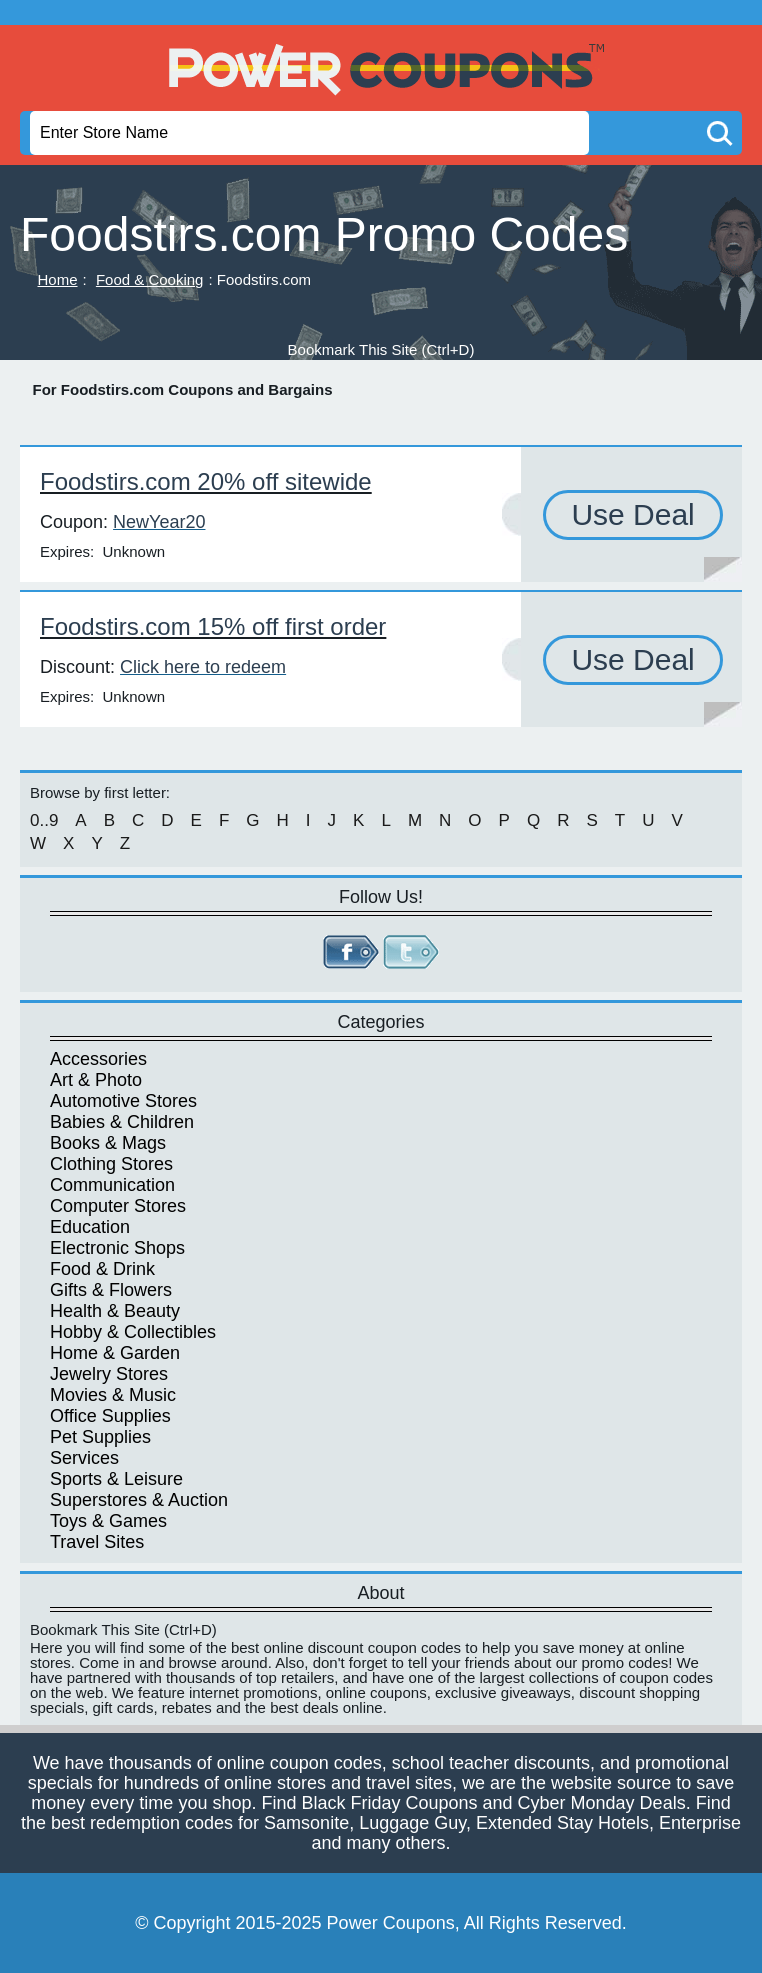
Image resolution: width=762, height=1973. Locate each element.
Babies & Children (122, 1122)
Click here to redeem (203, 667)
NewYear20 (159, 522)
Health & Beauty (115, 1311)
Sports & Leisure (116, 1479)
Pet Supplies (100, 1437)
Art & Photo (96, 1080)
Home (58, 279)
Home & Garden (115, 1353)
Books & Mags (108, 1143)
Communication (112, 1185)
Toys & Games (108, 1521)
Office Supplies (110, 1416)
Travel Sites (97, 1542)
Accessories (98, 1059)
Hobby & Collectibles (133, 1332)
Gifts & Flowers (111, 1290)
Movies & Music (113, 1395)
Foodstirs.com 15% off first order (213, 626)
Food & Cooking (150, 279)
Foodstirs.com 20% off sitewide (206, 481)
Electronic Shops (117, 1248)
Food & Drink (102, 1269)
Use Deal (632, 514)
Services (84, 1458)
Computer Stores (118, 1206)
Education (90, 1227)
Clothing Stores (111, 1164)
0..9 (44, 820)
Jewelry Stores (109, 1374)
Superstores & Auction (139, 1500)
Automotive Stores (123, 1101)
